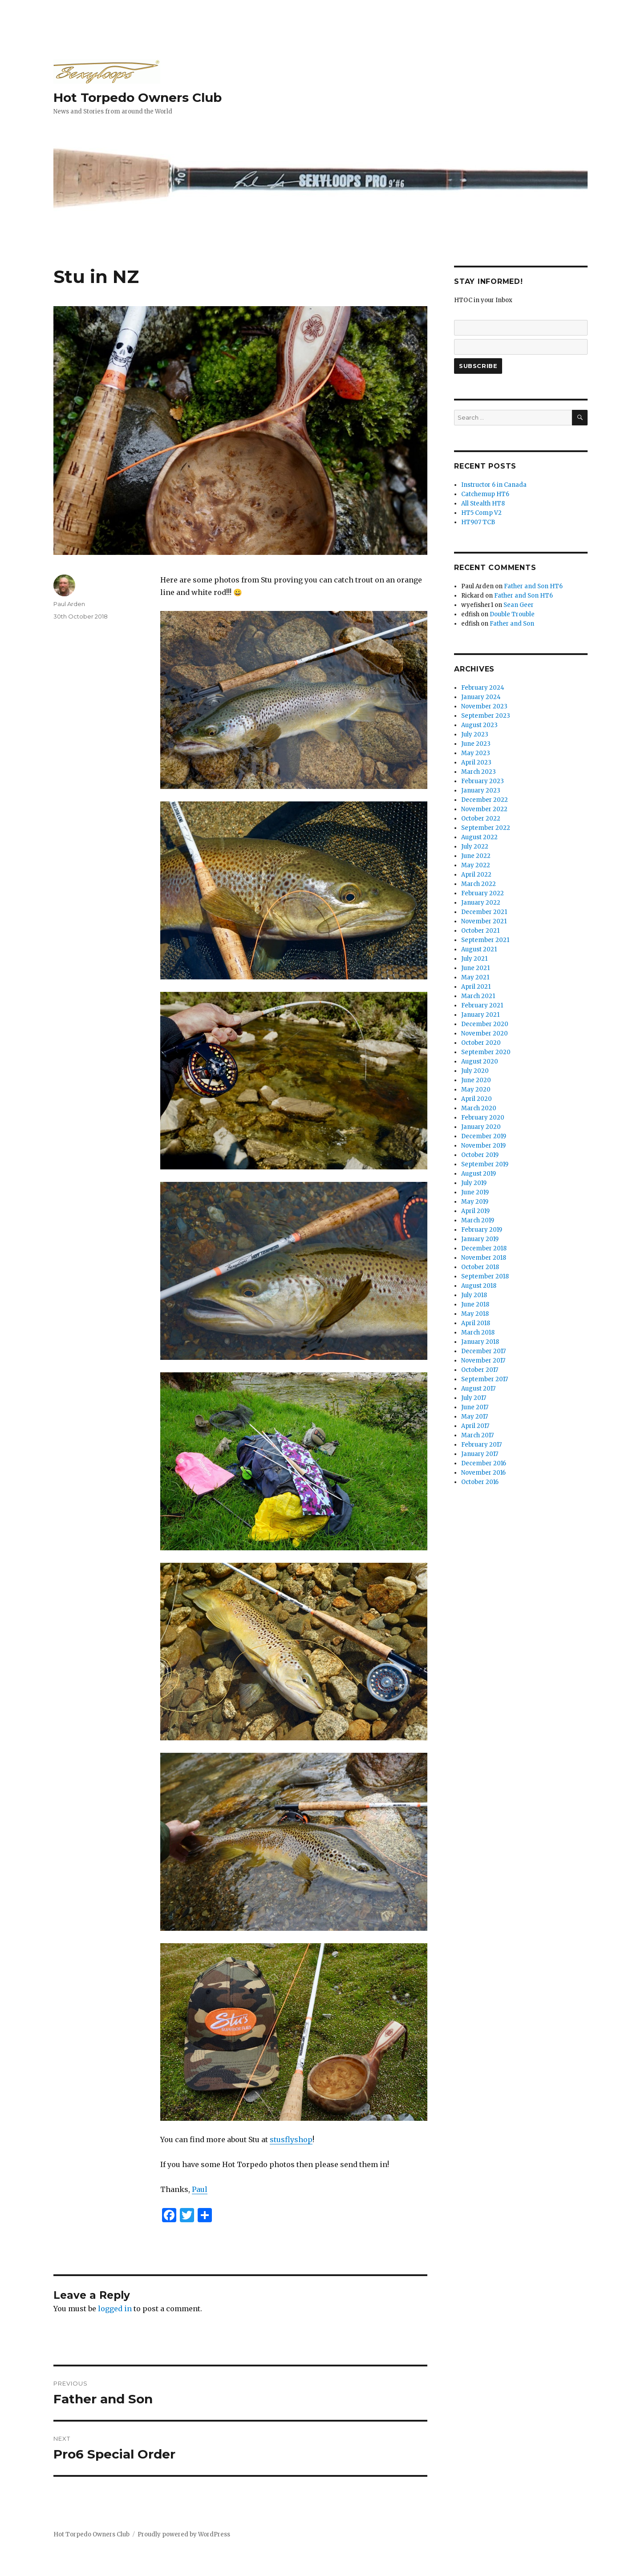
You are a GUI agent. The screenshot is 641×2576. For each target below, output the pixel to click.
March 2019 (477, 1220)
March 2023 (478, 772)
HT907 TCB (478, 522)
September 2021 (485, 940)
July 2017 (473, 1398)
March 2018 (478, 1332)
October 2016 (480, 1482)
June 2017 (474, 1407)
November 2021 (484, 921)
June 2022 (476, 856)
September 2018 (485, 1276)
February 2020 (482, 1117)
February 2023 (482, 781)
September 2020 (486, 1052)
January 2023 (480, 790)
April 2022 (476, 874)
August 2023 (479, 725)
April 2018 (475, 1323)
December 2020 (484, 1024)
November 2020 (484, 1033)
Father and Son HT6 (533, 586)
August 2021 (479, 949)
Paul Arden (69, 603)
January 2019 (480, 1239)
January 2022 (480, 902)
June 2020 (476, 1080)
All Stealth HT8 (483, 503)
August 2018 (478, 1286)
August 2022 (479, 837)
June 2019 (475, 1192)
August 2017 (478, 1388)
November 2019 (483, 1145)
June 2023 (476, 744)
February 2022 (482, 893)
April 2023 (476, 762)
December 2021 (484, 912)
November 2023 (484, 706)
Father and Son (512, 623)
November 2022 (484, 809)
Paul (199, 2189)
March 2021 (478, 996)
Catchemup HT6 (485, 494)
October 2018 (480, 1267)
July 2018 (474, 1295)
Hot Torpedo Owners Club (137, 97)
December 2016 (483, 1463)
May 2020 (476, 1089)
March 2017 (477, 1435)
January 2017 (479, 1454)
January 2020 (481, 1127)
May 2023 (475, 753)
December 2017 (483, 1351)
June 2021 (475, 968)
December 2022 (484, 800)
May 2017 (474, 1416)
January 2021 (480, 1015)
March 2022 (478, 884)
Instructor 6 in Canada (494, 485)
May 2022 (475, 865)
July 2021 (474, 958)
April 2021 (476, 987)
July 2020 (475, 1071)
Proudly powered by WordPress (184, 2534)
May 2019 (474, 1201)
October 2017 (479, 1370)
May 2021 (475, 977)
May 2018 (475, 1314)
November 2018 (483, 1258)
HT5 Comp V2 (481, 513)
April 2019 (475, 1211)
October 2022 (480, 818)
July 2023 (474, 734)
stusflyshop (291, 2139)
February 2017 (481, 1444)
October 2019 (480, 1155)
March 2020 (478, 1108)
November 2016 (483, 1472)
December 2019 (483, 1136)
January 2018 (480, 1342)
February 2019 (481, 1229)
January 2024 (481, 697)
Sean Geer (518, 605)
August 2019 (478, 1173)
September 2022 (485, 828)
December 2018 (484, 1248)
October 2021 (480, 930)
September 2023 (485, 716)
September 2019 (484, 1164)
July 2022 (474, 846)
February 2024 (482, 688)
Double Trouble (512, 614)
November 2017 (483, 1360)
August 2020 (479, 1061)
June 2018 (475, 1304)
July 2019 (474, 1183)
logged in (115, 2308)
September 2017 (484, 1379)
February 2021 (482, 1005)
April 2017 (475, 1426)
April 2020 (476, 1099)
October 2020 (481, 1043)
